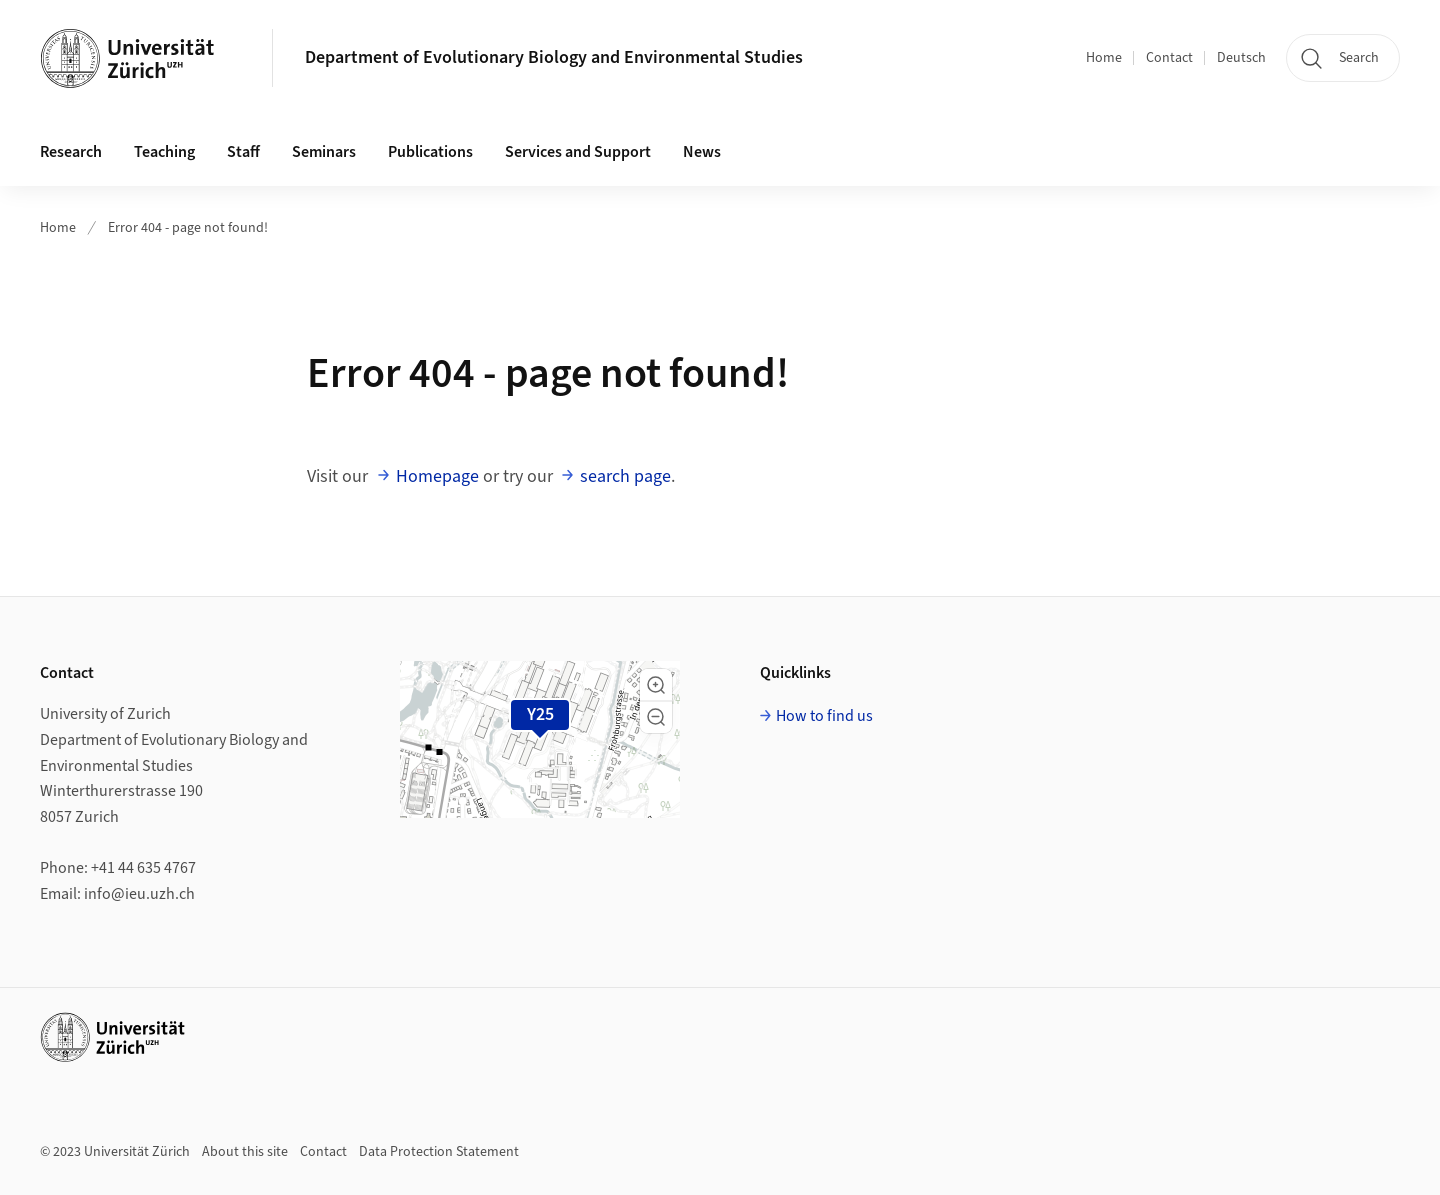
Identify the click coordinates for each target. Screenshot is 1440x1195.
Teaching (164, 152)
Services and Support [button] (578, 152)
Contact (1169, 58)
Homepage (437, 476)
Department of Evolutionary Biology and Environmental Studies (554, 57)
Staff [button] (243, 152)
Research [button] (71, 152)
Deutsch (1241, 58)
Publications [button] (430, 152)
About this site (245, 1152)
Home (1104, 58)
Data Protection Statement (439, 1152)
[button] (656, 685)
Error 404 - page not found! (188, 228)
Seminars (324, 152)
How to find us (824, 716)
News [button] (702, 152)
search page (625, 476)
